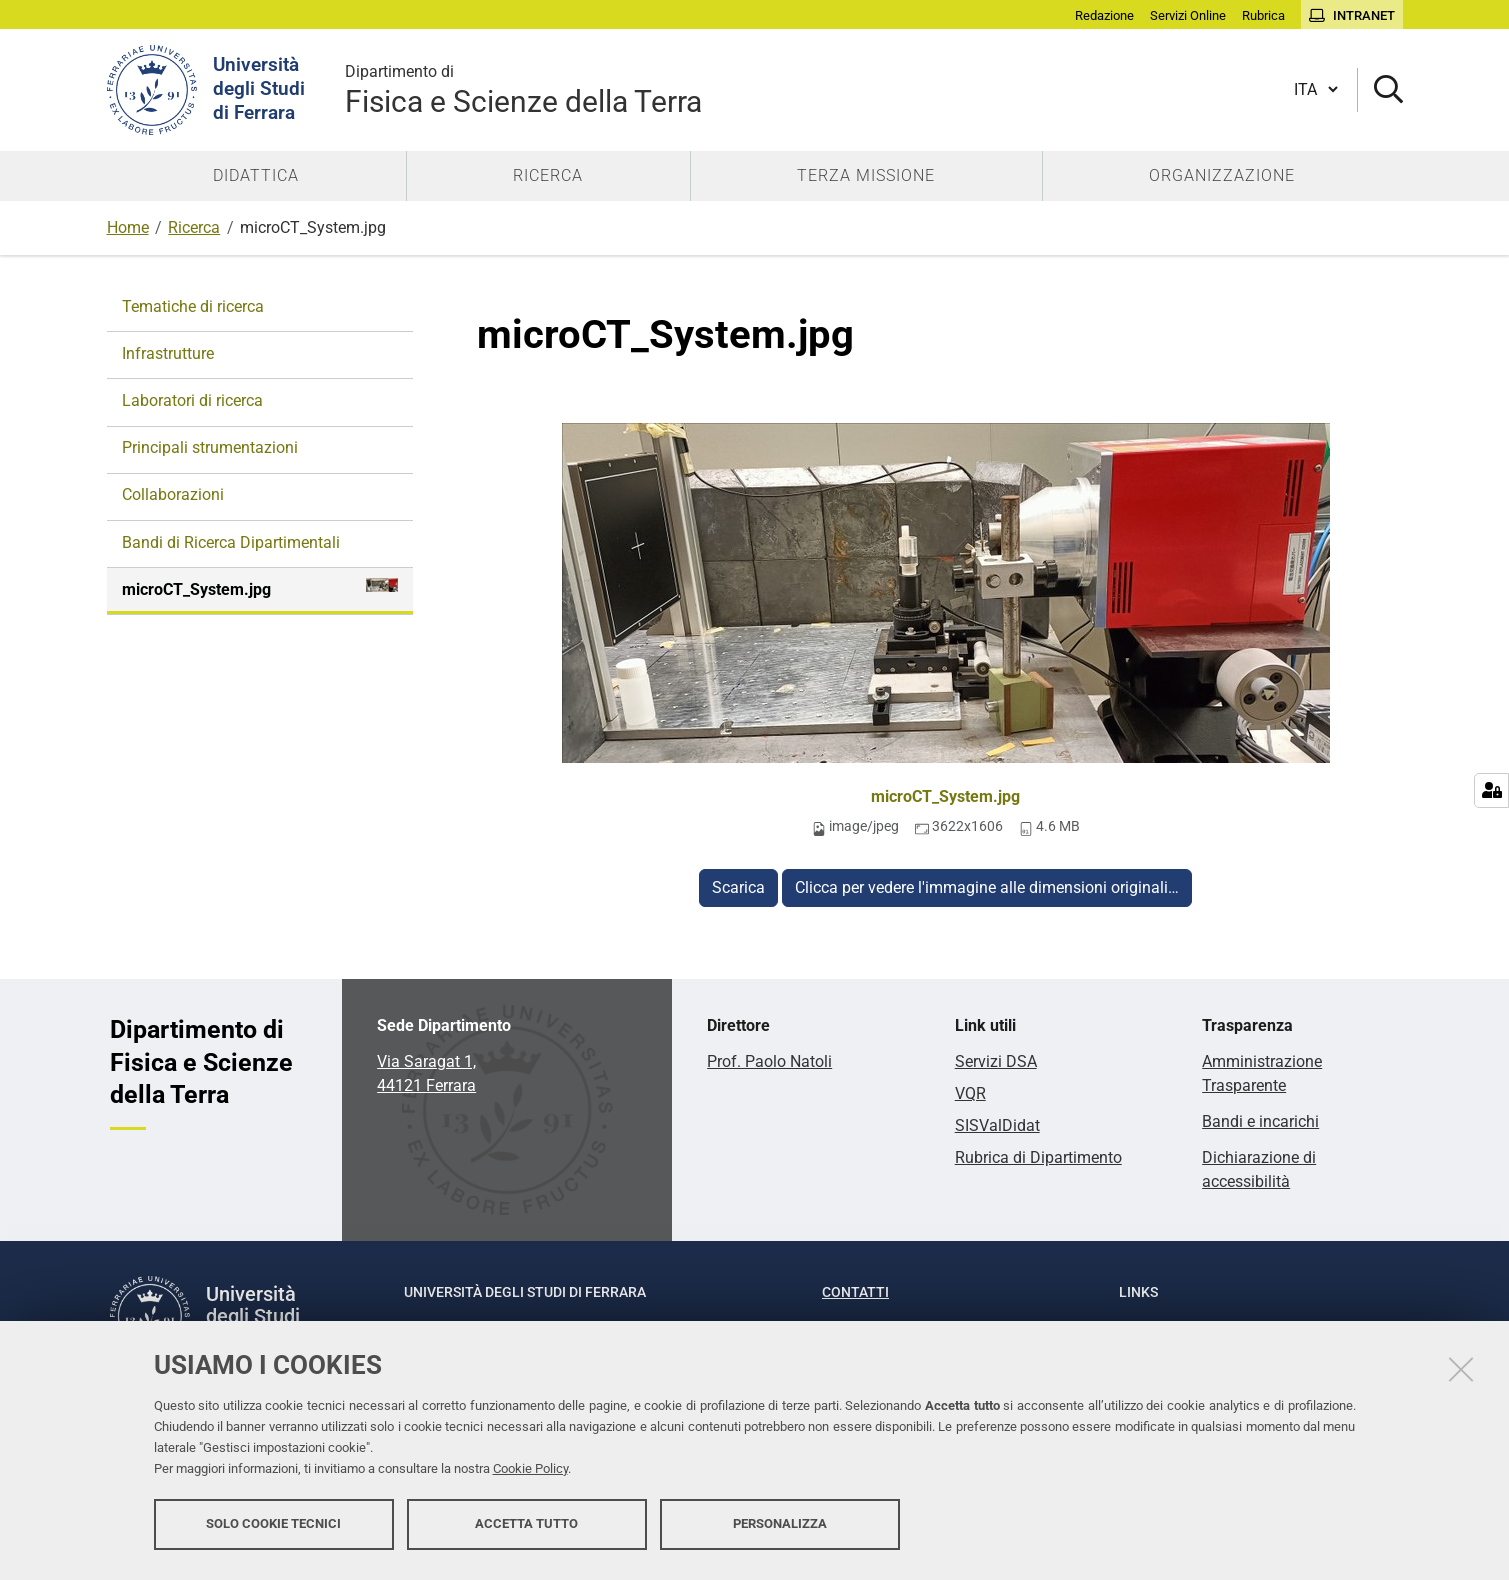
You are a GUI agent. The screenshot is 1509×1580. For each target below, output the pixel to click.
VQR (970, 1093)
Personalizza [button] (780, 1527)
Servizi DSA (996, 1061)
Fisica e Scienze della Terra (523, 89)
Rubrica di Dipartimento (1038, 1157)
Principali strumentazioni (210, 447)
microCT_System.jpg (945, 796)
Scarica (738, 887)
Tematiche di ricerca (193, 306)
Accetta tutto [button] (526, 1527)
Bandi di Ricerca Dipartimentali (231, 542)
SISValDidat (997, 1125)
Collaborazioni (173, 494)
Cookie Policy (530, 1472)
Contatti (855, 1292)
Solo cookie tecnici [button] (273, 1527)
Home (128, 227)
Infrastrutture (168, 353)
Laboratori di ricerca (192, 400)
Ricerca (194, 227)
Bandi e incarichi (1260, 1121)
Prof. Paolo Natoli (769, 1061)
